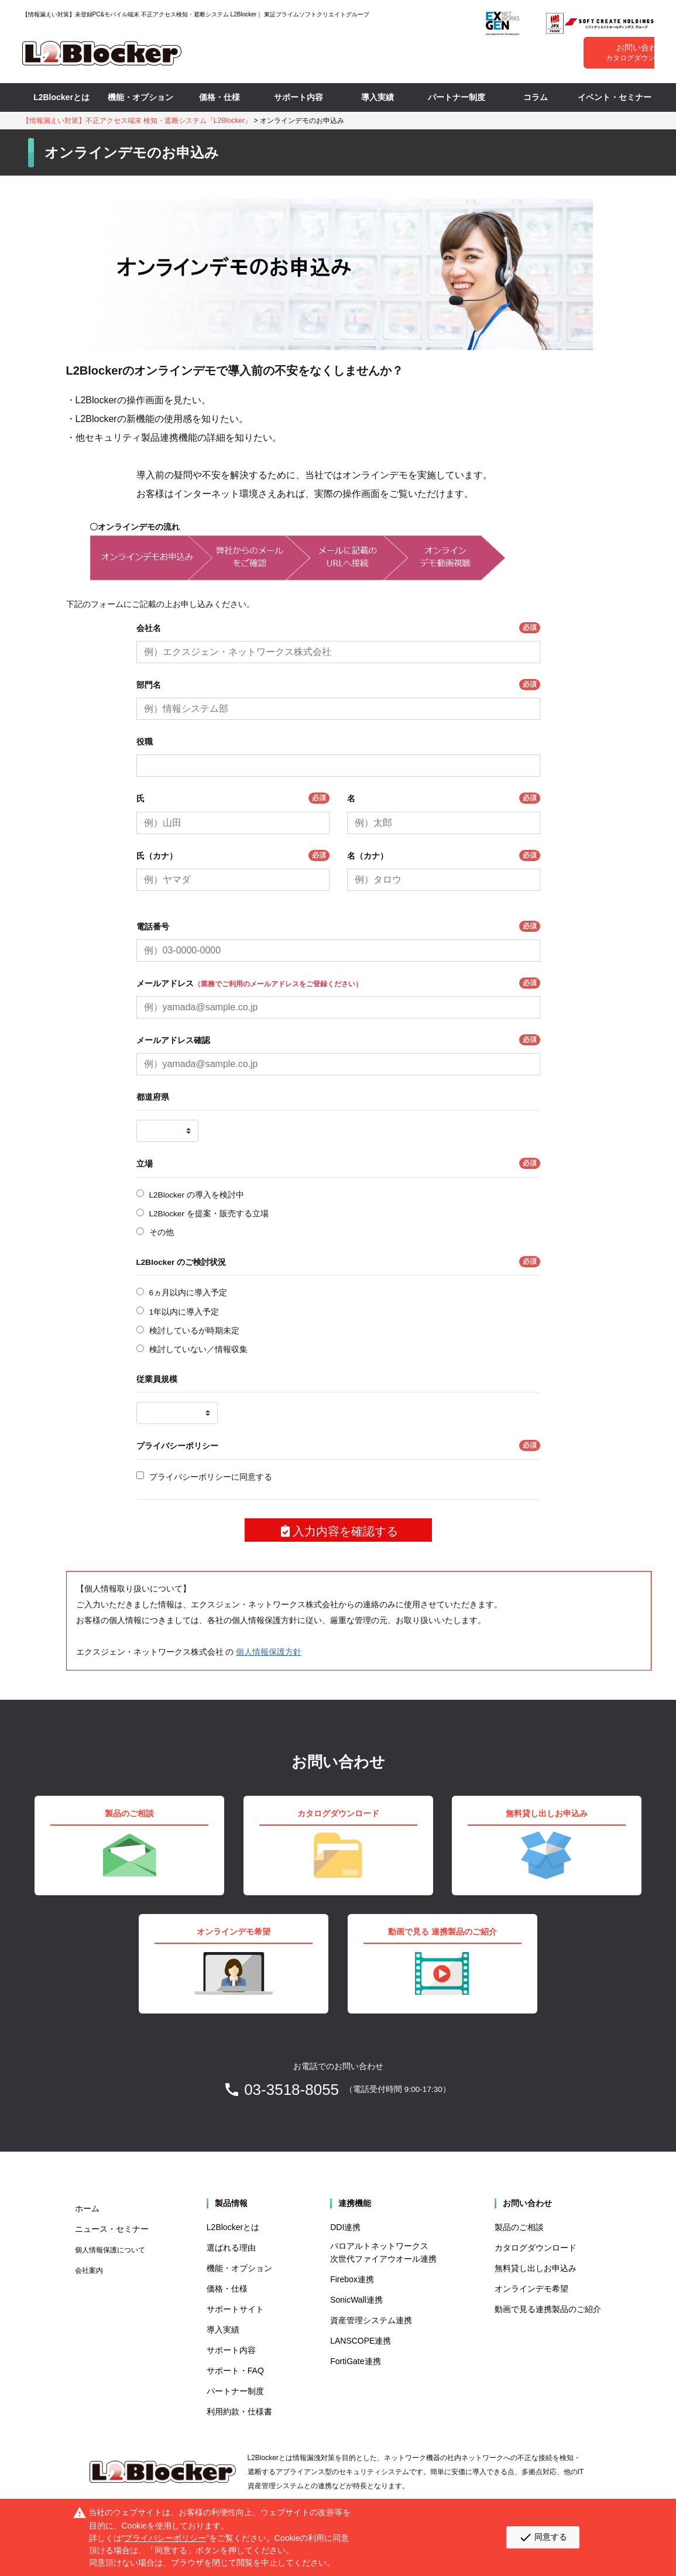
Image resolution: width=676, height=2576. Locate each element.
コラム (535, 97)
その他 (161, 1232)
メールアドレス (338, 983)
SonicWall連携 (356, 2299)
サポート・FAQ (235, 2370)
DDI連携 (345, 2227)
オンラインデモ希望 (531, 2288)
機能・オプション (140, 97)
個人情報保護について (110, 2250)
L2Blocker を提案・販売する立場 (209, 1213)
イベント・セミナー (614, 97)
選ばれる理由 (231, 2247)
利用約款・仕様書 (239, 2411)
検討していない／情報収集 (198, 1349)
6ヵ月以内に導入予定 (188, 1292)
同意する (543, 2537)
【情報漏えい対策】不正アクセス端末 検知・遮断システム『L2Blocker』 (137, 120)
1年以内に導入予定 (184, 1312)
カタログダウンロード (536, 2247)
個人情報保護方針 (268, 1652)
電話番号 (338, 926)
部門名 (338, 684)
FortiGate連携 (355, 2361)
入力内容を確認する (338, 1531)
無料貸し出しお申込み (536, 2268)
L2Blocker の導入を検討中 (196, 1195)
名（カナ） (443, 855)
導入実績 (377, 97)
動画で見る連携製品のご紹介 (548, 2309)
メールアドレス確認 (338, 1039)
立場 (338, 1163)
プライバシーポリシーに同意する (210, 1477)
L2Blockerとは (61, 97)
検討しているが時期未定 (194, 1330)
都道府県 (152, 1097)
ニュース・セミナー (112, 2229)
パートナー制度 (456, 97)
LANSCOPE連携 (360, 2340)
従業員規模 (156, 1379)
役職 (144, 742)
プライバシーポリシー (338, 1445)
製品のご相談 (519, 2227)
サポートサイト (235, 2309)
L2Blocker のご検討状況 (338, 1261)
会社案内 (89, 2270)
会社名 (338, 627)
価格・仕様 (219, 97)
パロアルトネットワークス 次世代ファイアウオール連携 (383, 2252)
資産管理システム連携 (371, 2320)
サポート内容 (298, 97)
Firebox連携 (352, 2279)
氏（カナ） (233, 855)
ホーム (87, 2208)
